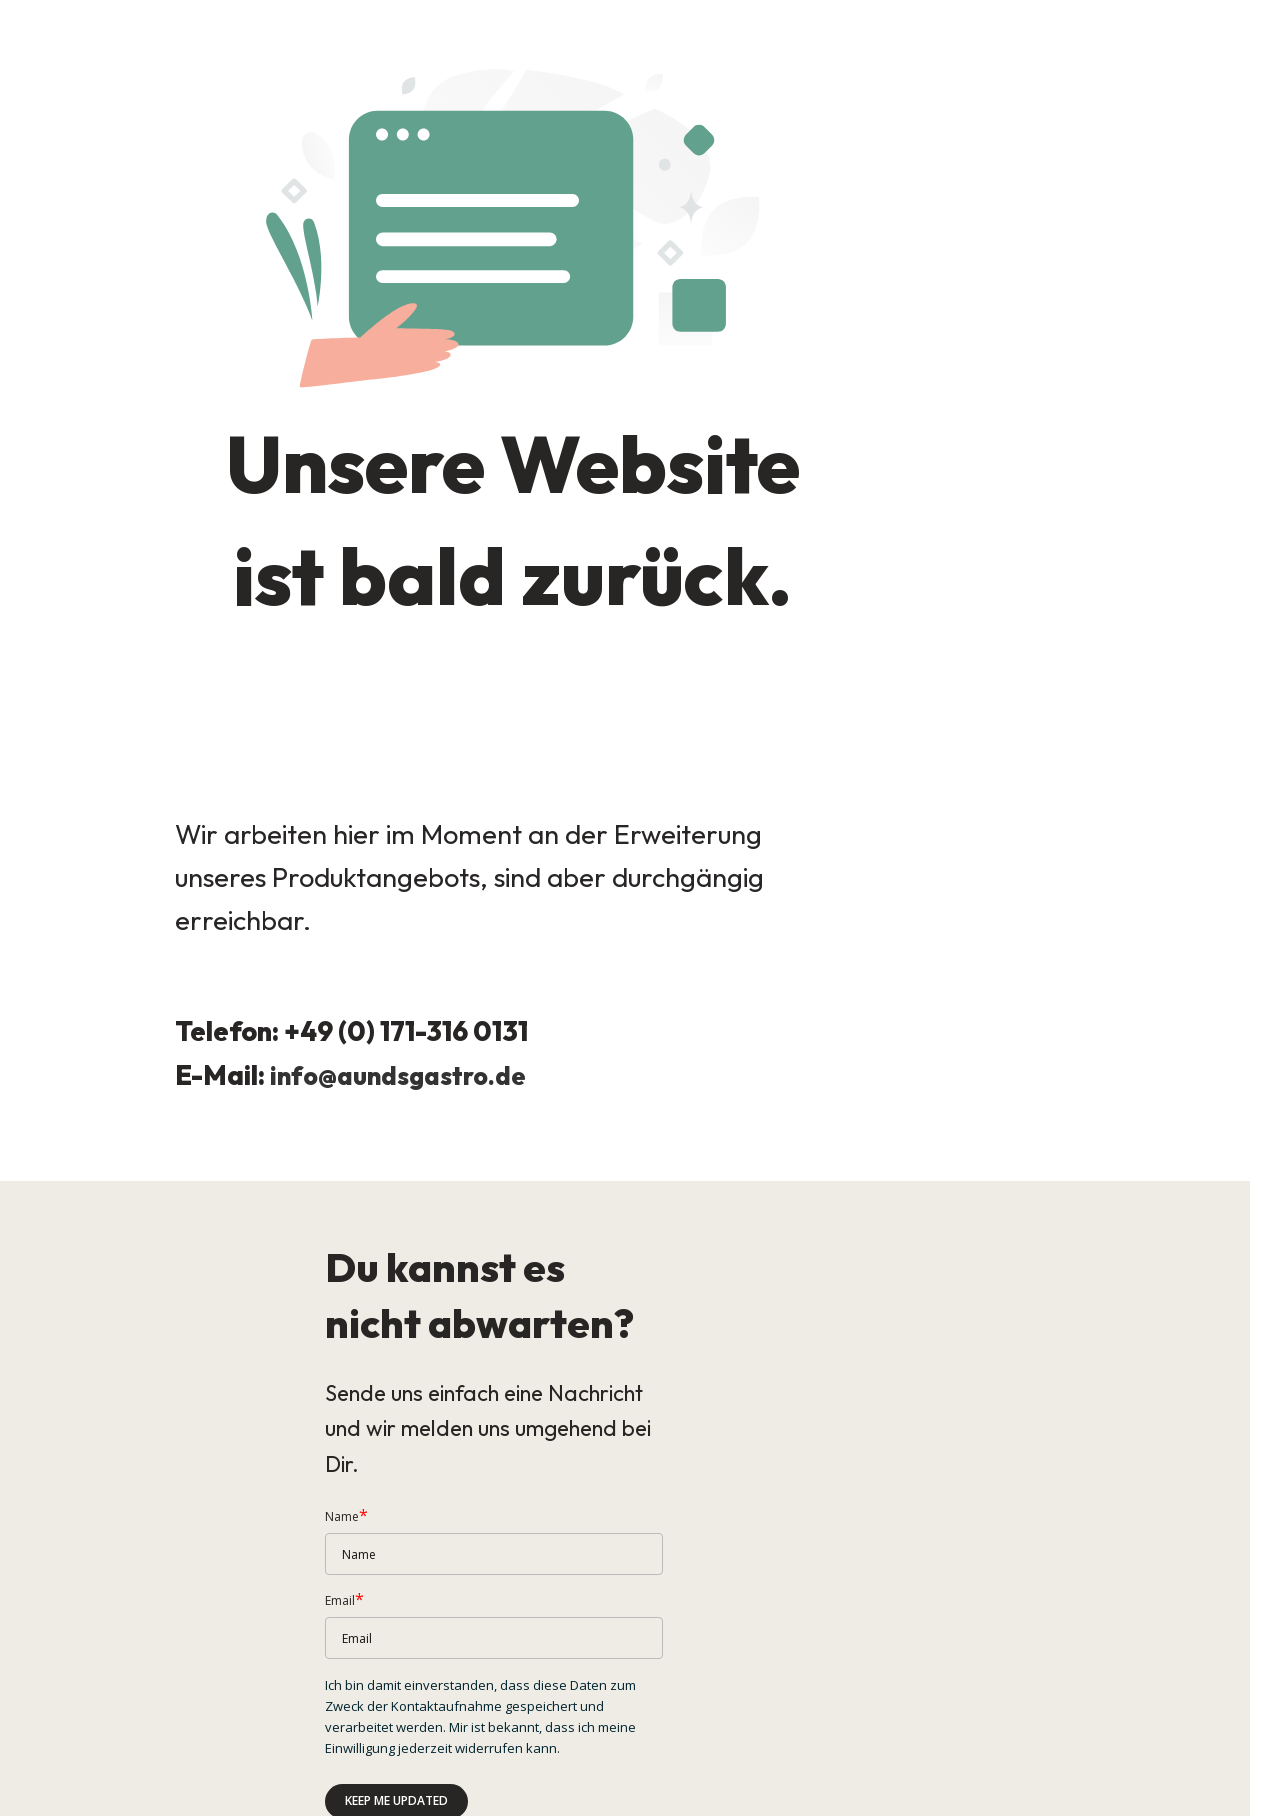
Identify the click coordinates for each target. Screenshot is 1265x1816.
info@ (305, 1053)
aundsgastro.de (441, 1053)
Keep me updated (396, 1688)
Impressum (32, 1796)
